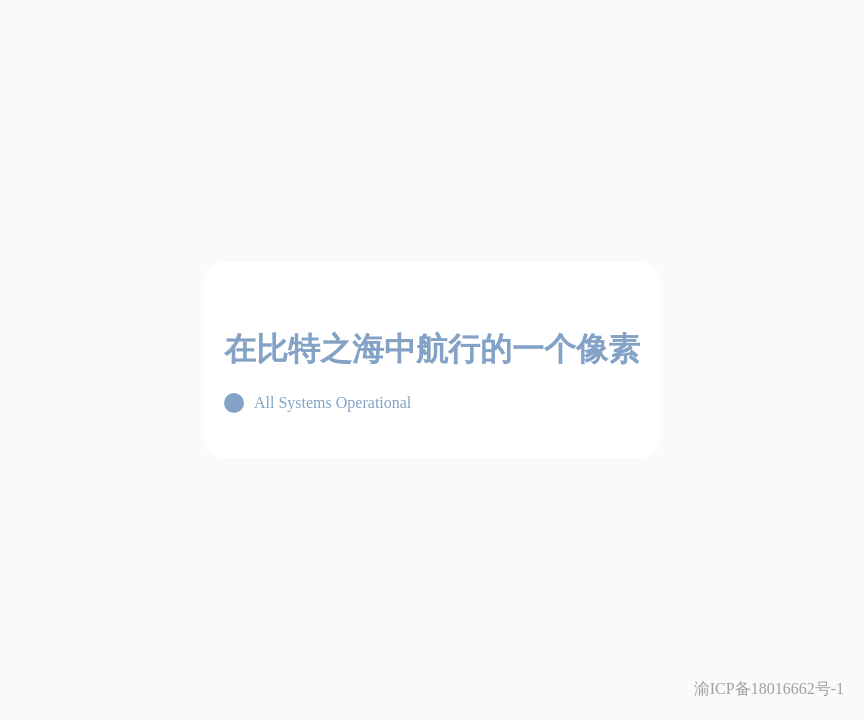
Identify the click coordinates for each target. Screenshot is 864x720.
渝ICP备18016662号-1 (769, 688)
